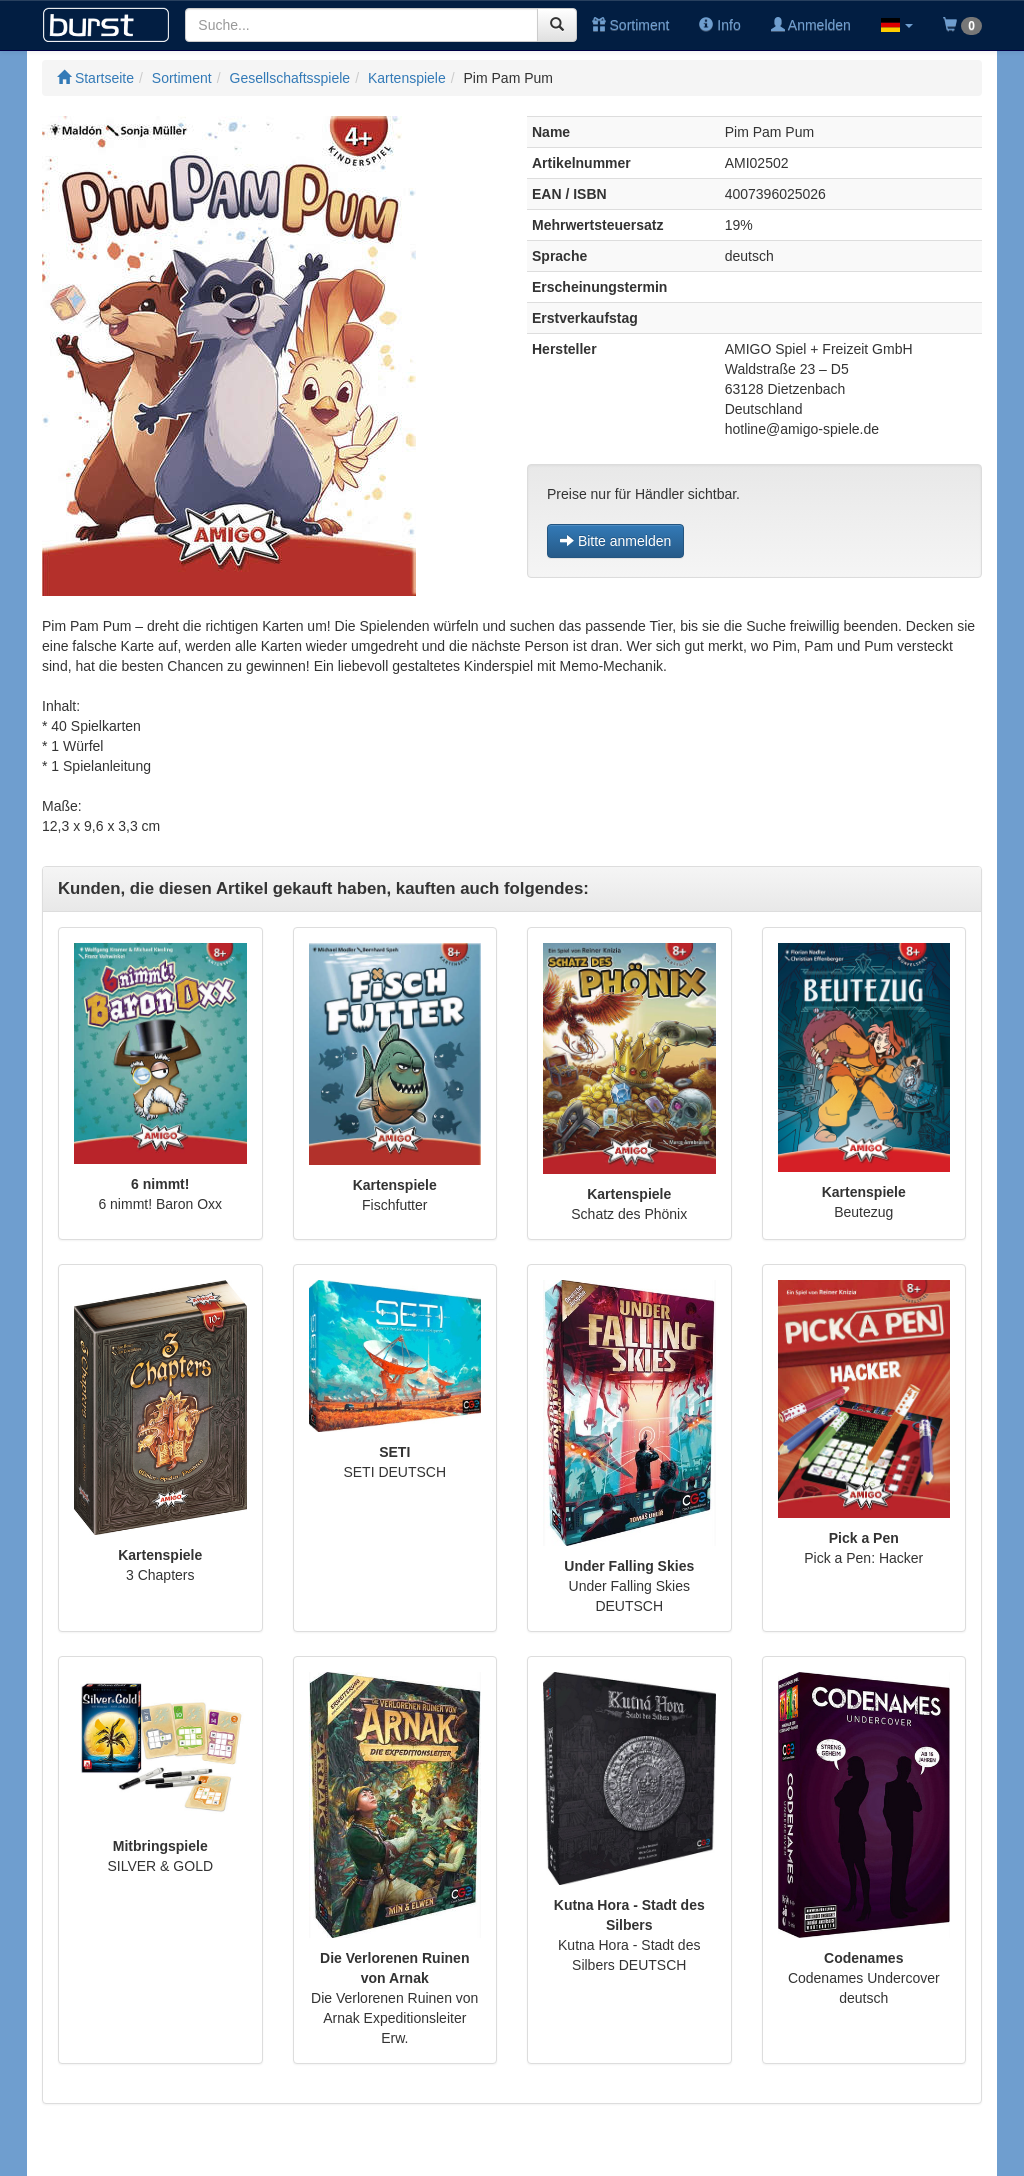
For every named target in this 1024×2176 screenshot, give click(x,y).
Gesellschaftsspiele (290, 78)
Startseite (95, 78)
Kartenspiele (407, 78)
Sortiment (631, 25)
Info (719, 25)
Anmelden (811, 25)
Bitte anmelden (615, 541)
